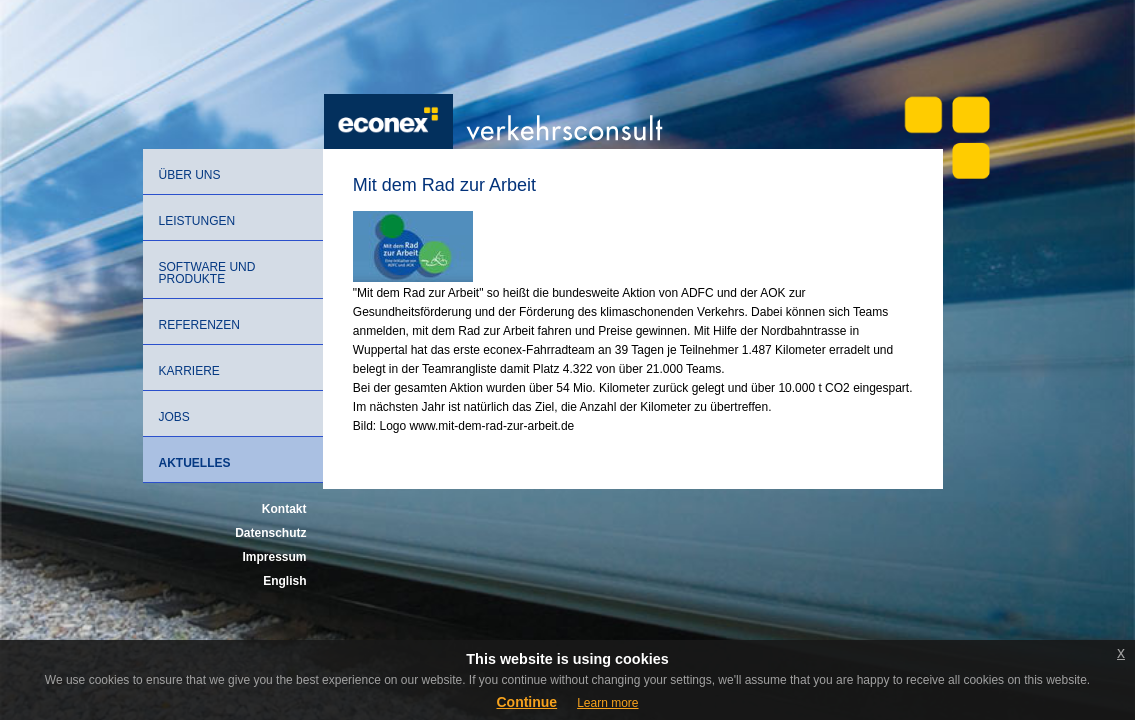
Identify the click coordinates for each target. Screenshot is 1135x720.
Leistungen (197, 221)
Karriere (189, 371)
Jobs (174, 417)
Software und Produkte (207, 273)
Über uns (190, 175)
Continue (526, 702)
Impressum (274, 557)
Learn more (607, 703)
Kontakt (284, 509)
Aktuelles (195, 463)
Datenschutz (270, 533)
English (284, 581)
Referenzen (199, 325)
